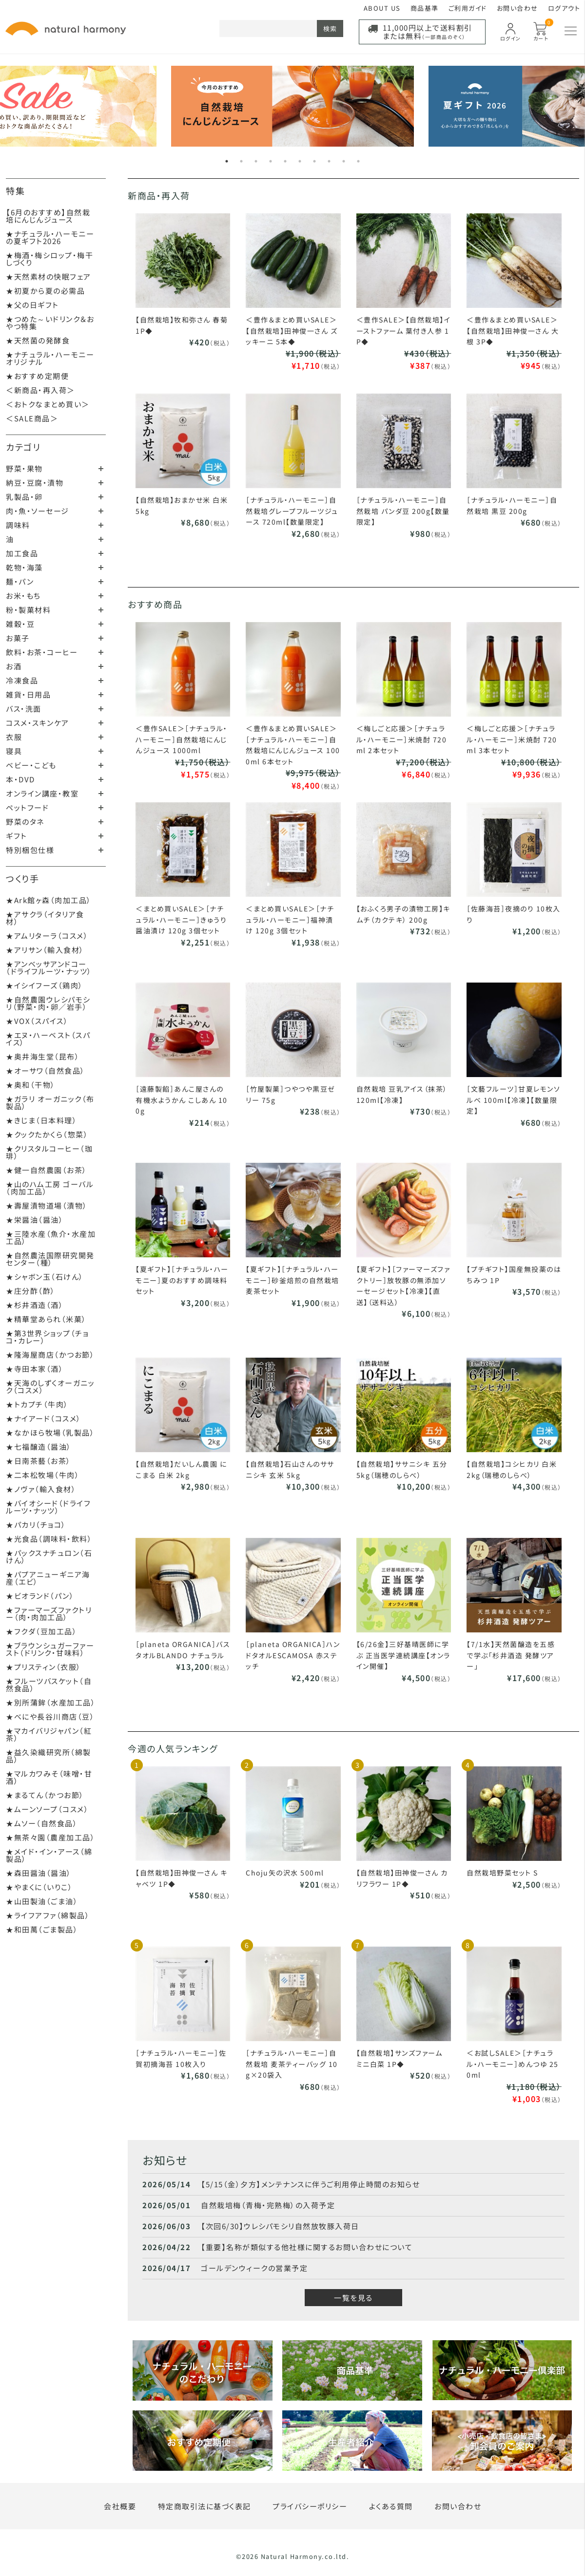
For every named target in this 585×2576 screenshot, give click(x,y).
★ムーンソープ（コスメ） (47, 1809)
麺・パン (20, 581)
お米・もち (23, 595)
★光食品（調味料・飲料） (49, 1539)
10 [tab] (358, 161)
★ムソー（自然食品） (42, 1823)
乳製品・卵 (24, 497)
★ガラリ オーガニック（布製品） (50, 1102)
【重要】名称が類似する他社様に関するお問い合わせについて (306, 2247)
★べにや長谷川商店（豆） (50, 1716)
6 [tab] (300, 161)
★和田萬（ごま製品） (42, 1929)
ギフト (16, 836)
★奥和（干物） (31, 1085)
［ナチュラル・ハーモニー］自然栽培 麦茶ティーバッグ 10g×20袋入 (292, 2064)
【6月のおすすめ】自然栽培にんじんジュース (48, 216)
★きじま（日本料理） (41, 1120)
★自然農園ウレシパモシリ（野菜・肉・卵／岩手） (48, 1003)
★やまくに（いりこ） (39, 1887)
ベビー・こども (31, 765)
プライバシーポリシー (310, 2506)
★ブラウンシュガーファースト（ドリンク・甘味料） (50, 1649)
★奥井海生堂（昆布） (42, 1056)
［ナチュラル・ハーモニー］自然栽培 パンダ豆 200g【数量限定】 (403, 511)
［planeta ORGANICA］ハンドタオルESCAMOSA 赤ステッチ (293, 1655)
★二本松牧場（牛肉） (42, 1475)
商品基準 (424, 8)
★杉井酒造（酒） (34, 1305)
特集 (15, 190)
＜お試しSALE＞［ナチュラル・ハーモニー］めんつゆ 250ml (513, 2064)
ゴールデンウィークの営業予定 (254, 2268)
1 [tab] (227, 161)
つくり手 (22, 878)
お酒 (13, 666)
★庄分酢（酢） (31, 1291)
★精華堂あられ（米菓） (46, 1319)
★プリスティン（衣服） (43, 1667)
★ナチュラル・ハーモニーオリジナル (50, 358)
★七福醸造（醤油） (39, 1446)
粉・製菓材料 (28, 610)
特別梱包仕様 (30, 850)
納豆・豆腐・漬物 (34, 482)
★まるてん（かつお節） (45, 1795)
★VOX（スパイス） (37, 1021)
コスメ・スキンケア (37, 723)
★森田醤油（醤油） (39, 1873)
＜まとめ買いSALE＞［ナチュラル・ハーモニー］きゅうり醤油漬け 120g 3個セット (181, 919)
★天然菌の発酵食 (38, 340)
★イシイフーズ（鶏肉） (44, 985)
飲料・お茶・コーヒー (42, 652)
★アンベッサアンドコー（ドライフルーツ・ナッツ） (49, 967)
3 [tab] (256, 161)
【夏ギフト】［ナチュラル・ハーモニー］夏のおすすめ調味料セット (182, 1280)
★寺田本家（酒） (34, 1369)
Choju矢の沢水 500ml (285, 1872)
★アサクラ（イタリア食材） (45, 918)
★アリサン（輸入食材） (45, 950)
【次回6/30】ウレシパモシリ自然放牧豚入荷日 (280, 2226)
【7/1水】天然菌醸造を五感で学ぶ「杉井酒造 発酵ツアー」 (511, 1655)
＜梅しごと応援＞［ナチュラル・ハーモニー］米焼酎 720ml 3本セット (512, 739)
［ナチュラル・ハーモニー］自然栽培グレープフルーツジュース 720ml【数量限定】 (292, 511)
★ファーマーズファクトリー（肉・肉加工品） (49, 1613)
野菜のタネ (25, 821)
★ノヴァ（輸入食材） (41, 1489)
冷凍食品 (22, 680)
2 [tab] (241, 161)
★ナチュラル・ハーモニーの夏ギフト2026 (50, 237)
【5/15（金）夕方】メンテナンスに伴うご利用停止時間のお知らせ (310, 2184)
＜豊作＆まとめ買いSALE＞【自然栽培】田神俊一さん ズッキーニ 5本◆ (291, 330)
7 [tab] (314, 161)
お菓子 (18, 638)
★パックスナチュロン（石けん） (49, 1556)
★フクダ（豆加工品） (41, 1631)
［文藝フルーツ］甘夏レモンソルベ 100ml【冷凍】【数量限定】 (513, 1100)
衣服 (14, 737)
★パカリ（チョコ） (36, 1524)
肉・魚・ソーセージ (37, 511)
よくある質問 (391, 2506)
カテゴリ (23, 446)
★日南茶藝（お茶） (38, 1461)
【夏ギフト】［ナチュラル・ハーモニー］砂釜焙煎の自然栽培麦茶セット (292, 1280)
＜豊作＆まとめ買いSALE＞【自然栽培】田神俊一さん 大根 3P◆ (513, 330)
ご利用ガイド (467, 8)
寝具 (14, 751)
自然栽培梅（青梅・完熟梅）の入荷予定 (268, 2205)
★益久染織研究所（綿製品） (48, 1755)
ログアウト (564, 8)
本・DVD (20, 779)
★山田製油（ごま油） (42, 1901)
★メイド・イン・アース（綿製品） (49, 1855)
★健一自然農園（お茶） (46, 1170)
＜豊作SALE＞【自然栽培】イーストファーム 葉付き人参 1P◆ (403, 330)
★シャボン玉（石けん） (45, 1276)
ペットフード (27, 807)
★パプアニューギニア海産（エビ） (48, 1578)
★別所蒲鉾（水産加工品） (51, 1702)
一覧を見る (353, 2297)
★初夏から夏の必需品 (45, 290)
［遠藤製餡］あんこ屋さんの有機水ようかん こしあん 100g (182, 1100)
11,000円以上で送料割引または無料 (427, 31)
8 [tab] (329, 161)
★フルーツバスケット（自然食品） (49, 1684)
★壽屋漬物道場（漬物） (47, 1205)
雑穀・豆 (20, 624)
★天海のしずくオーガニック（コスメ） (50, 1386)
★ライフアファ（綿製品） (48, 1915)
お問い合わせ (517, 8)
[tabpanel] (292, 106)
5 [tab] (285, 161)
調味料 (18, 525)
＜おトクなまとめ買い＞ (48, 404)
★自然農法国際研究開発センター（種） (50, 1259)
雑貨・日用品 (28, 694)
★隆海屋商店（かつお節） (50, 1354)
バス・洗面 (23, 708)
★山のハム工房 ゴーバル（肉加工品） (50, 1187)
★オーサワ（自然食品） (45, 1070)
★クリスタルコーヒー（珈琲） (49, 1152)
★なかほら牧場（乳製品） (50, 1432)
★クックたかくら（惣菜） (47, 1134)
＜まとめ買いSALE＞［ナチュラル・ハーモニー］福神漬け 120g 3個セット (290, 919)
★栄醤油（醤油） (34, 1219)
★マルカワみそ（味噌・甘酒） (49, 1777)
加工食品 (22, 553)
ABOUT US (382, 8)
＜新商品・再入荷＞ (40, 390)
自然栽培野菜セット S (502, 1872)
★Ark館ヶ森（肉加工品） (49, 900)
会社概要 (120, 2506)
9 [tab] (344, 161)
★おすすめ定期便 (37, 376)
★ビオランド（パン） (40, 1596)
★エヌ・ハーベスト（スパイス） (48, 1038)
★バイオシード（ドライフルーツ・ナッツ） (48, 1506)
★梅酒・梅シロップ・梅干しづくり (49, 258)
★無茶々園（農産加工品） (50, 1837)
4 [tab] (270, 161)
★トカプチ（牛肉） (37, 1404)
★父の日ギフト (32, 305)
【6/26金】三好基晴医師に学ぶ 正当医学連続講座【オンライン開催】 (403, 1655)
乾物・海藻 (24, 567)
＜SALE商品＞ (32, 418)
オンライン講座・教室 (42, 793)
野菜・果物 (24, 468)
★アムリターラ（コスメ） (47, 935)
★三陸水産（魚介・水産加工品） (51, 1237)
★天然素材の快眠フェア (48, 276)
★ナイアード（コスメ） (43, 1418)
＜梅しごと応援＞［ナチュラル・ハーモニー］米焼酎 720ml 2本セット (401, 739)
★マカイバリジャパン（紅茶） (49, 1734)
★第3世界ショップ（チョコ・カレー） (47, 1336)
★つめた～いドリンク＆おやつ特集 (50, 322)
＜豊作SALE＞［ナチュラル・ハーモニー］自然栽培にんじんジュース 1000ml (182, 739)
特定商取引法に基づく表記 (204, 2506)
